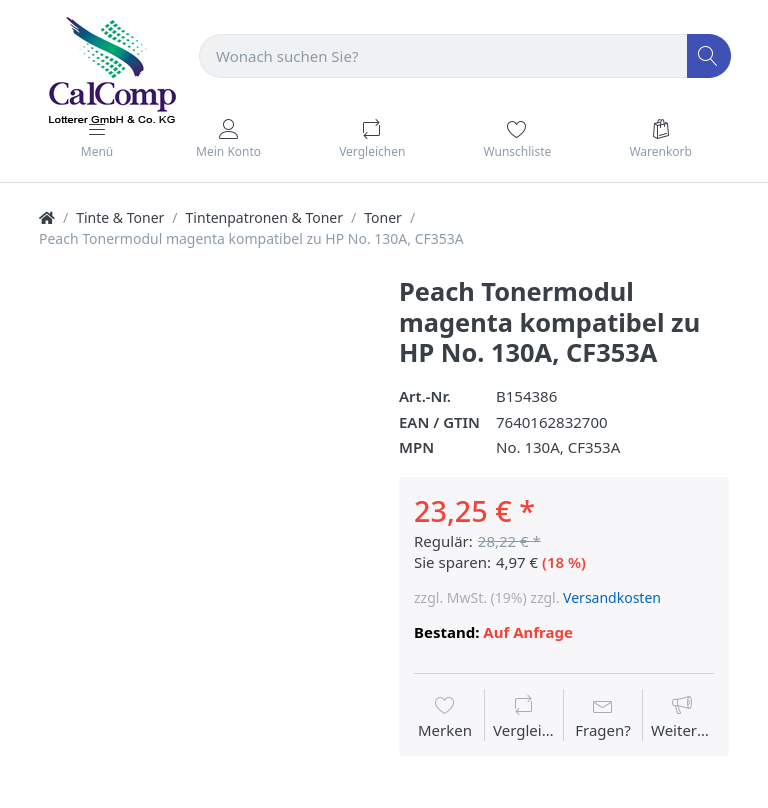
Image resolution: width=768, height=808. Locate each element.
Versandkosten (612, 597)
